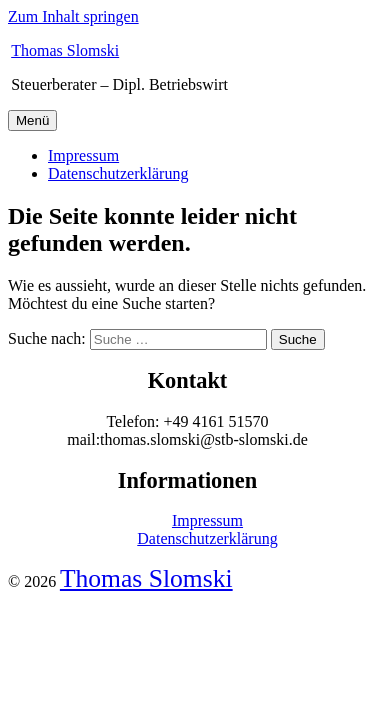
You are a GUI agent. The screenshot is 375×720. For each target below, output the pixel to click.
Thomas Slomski (65, 50)
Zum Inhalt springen (73, 16)
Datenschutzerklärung (118, 173)
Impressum (83, 155)
